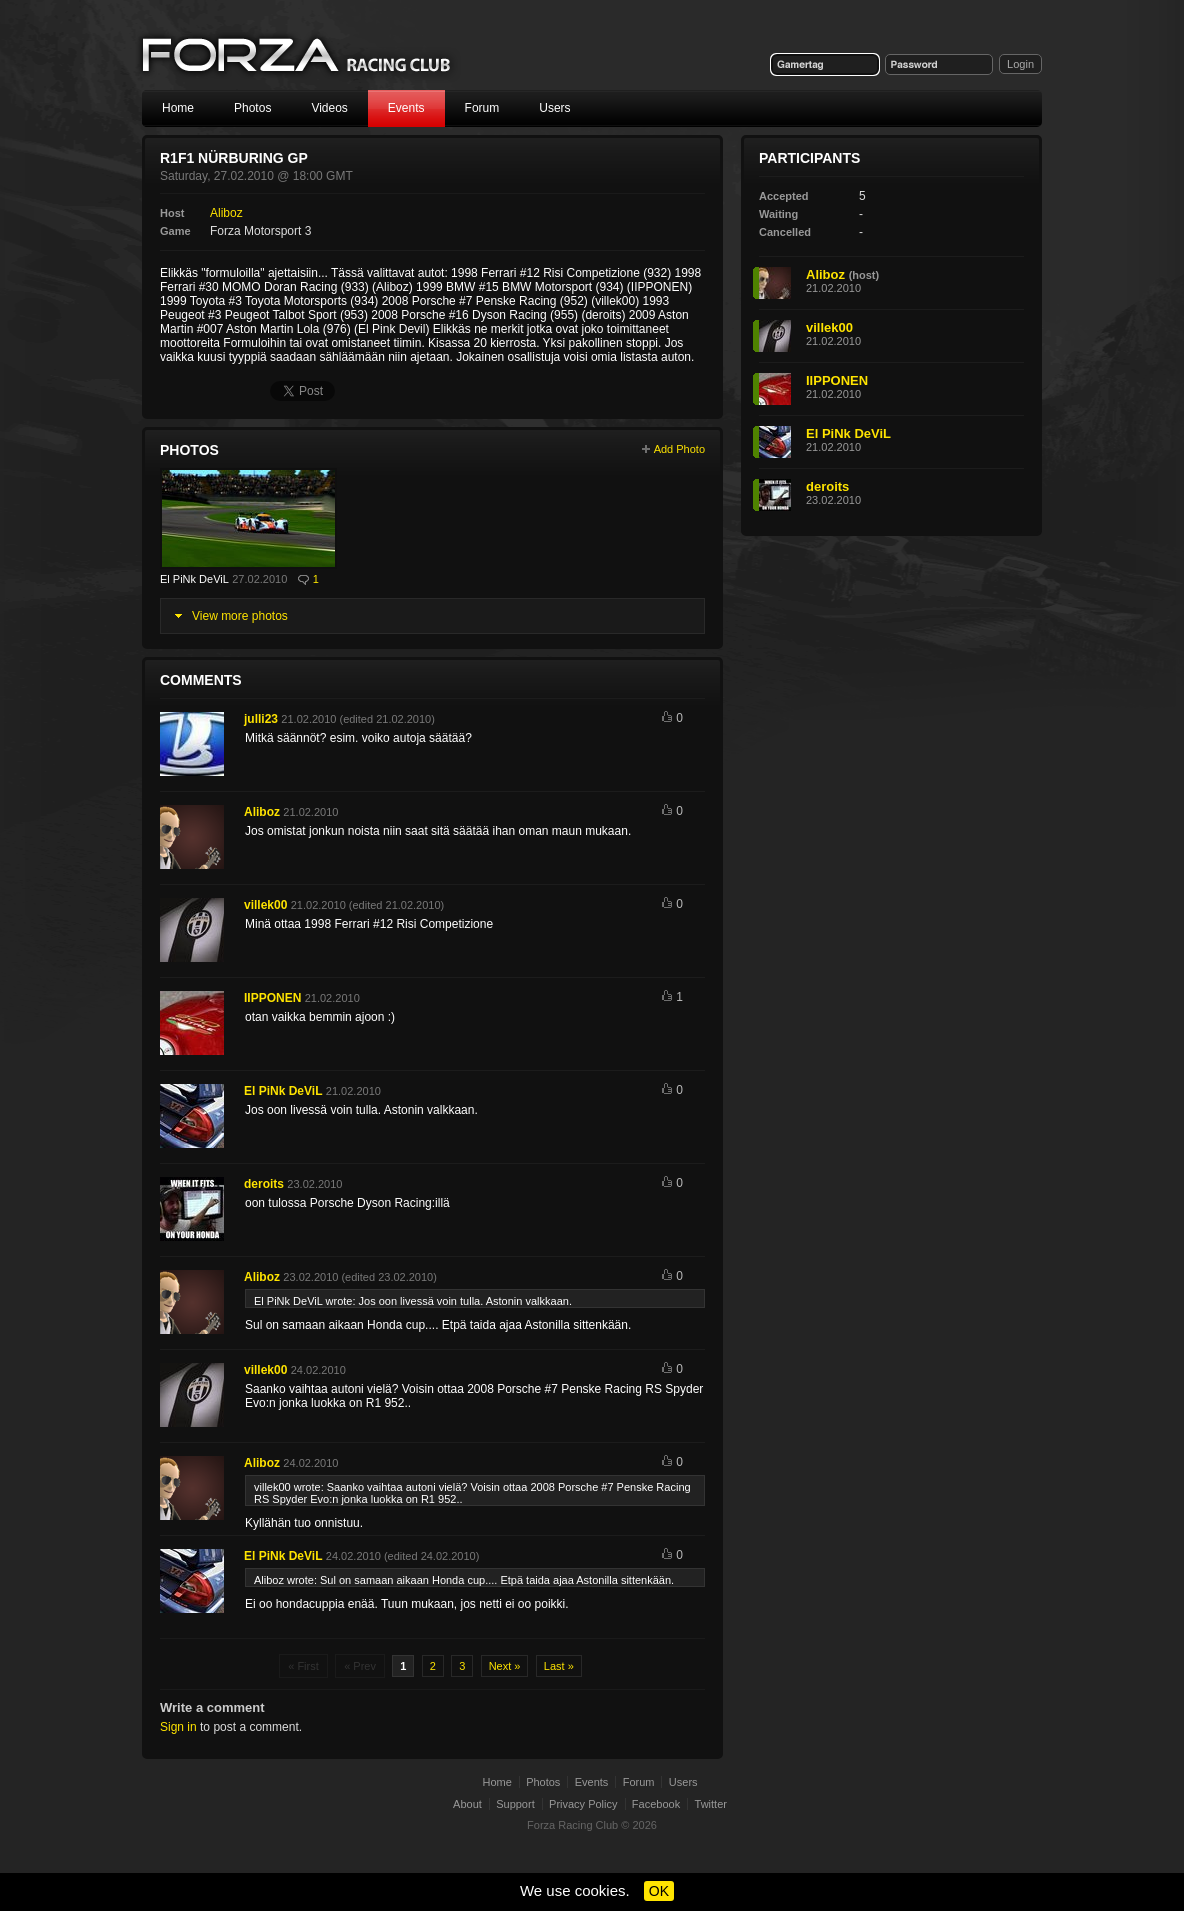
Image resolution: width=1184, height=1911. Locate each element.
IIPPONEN (272, 998)
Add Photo (679, 449)
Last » (559, 1666)
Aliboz (226, 213)
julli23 (261, 719)
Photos (252, 108)
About (467, 1804)
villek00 (265, 905)
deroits (264, 1184)
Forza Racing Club (298, 56)
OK (659, 1891)
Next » (505, 1666)
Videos (329, 108)
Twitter (711, 1804)
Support (515, 1804)
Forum (482, 108)
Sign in (178, 1727)
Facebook (656, 1804)
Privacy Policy (583, 1804)
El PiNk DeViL (194, 579)
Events (406, 108)
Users (554, 108)
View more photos (240, 616)
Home (178, 108)
